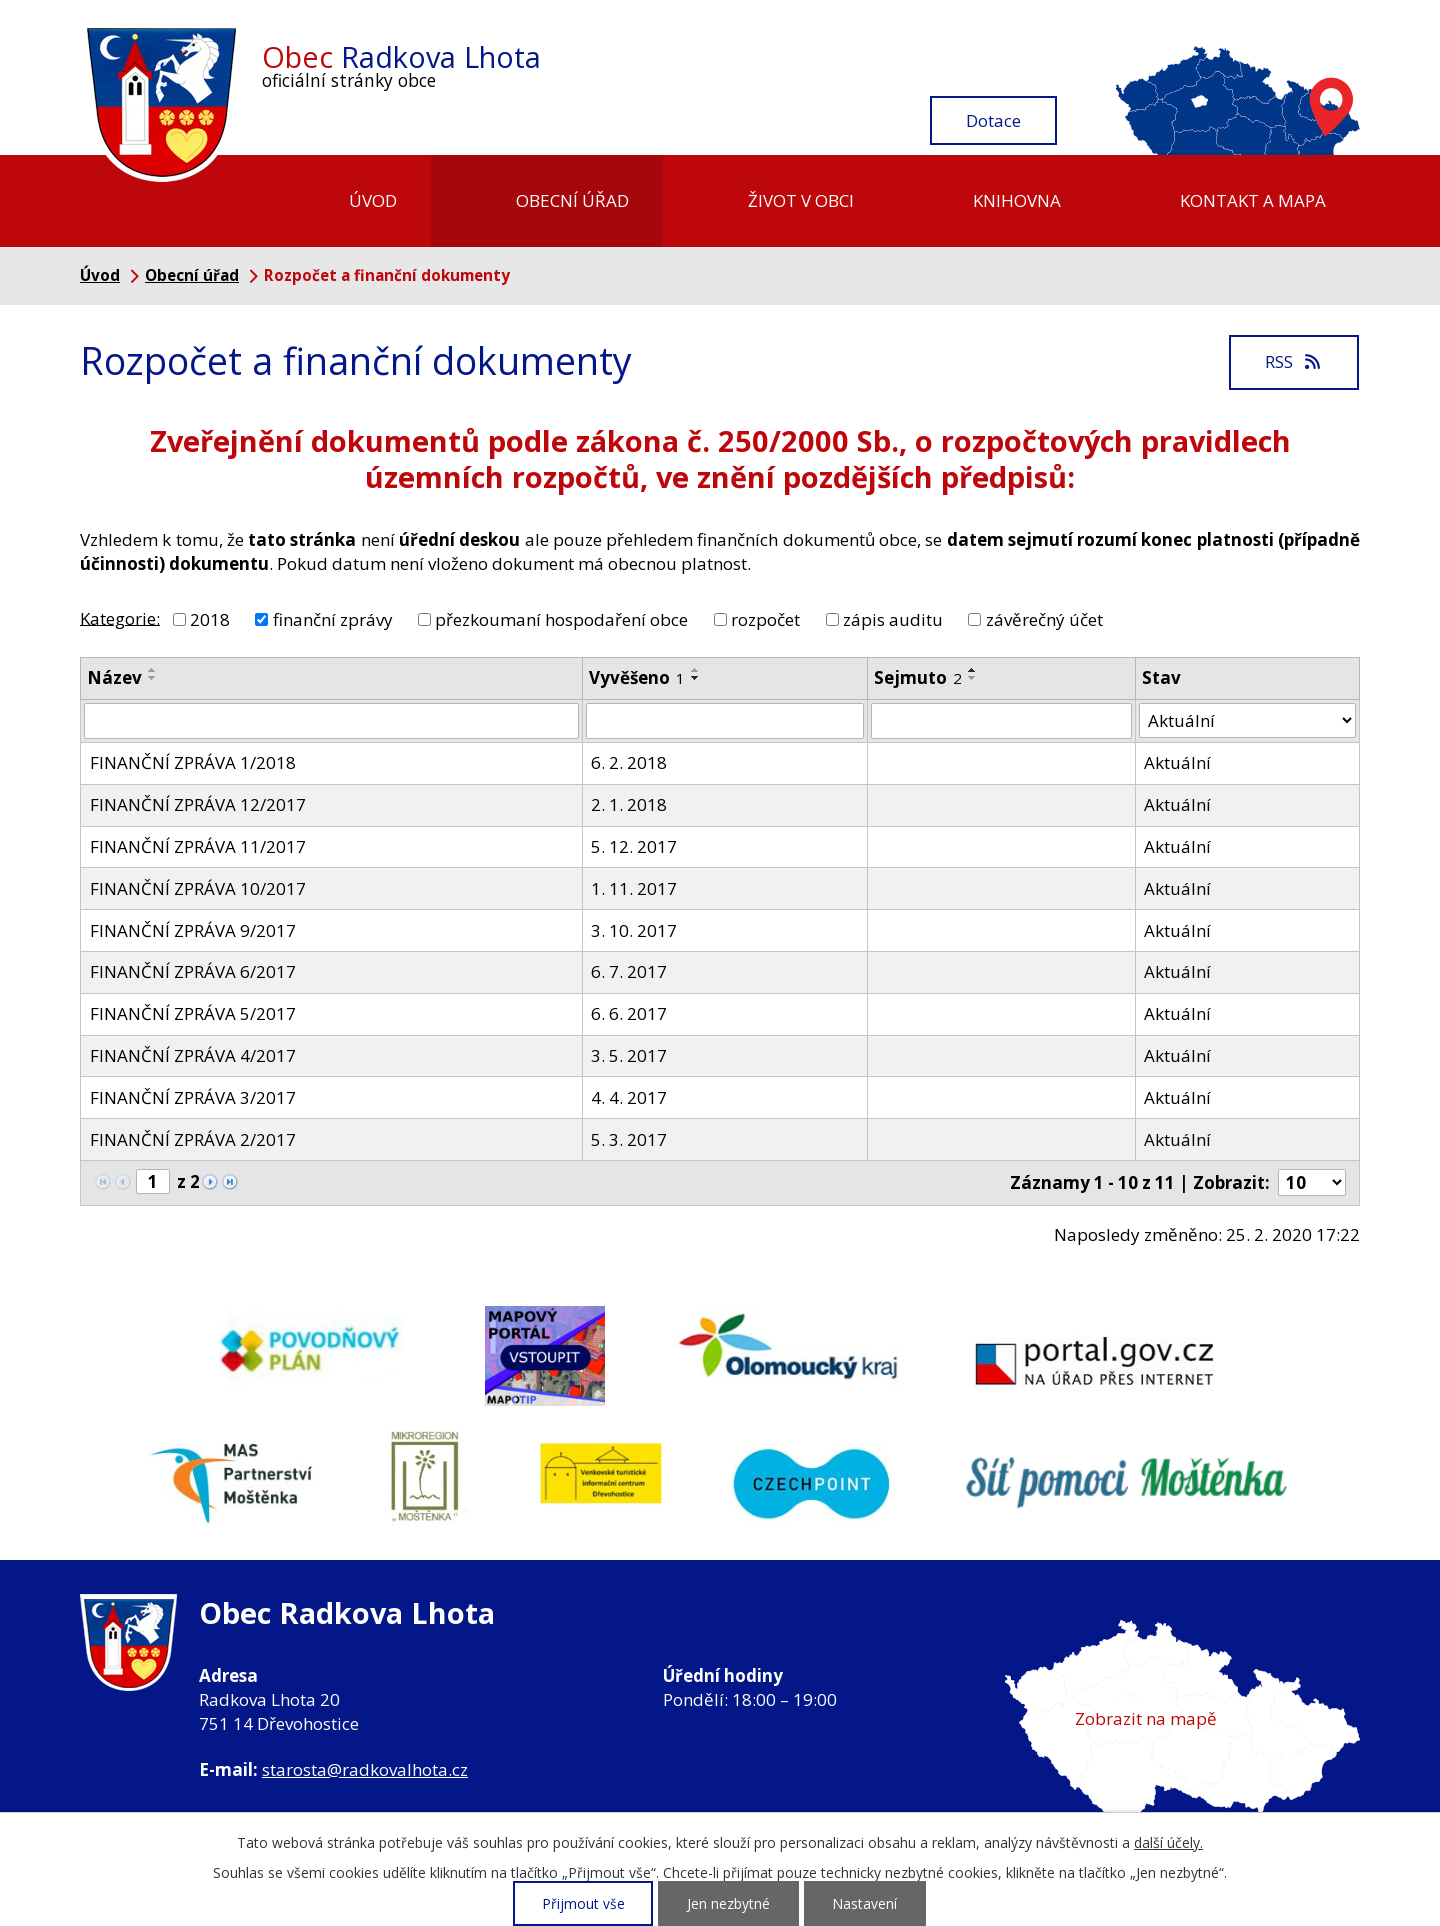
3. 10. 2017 (634, 930)
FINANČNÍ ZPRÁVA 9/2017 (193, 930)
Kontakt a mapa (1253, 200)
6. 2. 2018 (629, 762)
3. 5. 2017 (629, 1055)
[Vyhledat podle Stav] (1247, 721)
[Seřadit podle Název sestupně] (153, 678)
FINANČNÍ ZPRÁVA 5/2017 (193, 1013)
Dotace (993, 120)
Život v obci (801, 200)
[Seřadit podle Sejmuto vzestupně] (973, 670)
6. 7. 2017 (629, 971)
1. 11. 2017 (634, 888)
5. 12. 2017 (634, 846)
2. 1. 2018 (629, 804)
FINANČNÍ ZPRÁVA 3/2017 (193, 1097)
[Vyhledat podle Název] (331, 721)
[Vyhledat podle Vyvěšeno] (725, 721)
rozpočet (765, 619)
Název (114, 677)
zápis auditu (893, 619)
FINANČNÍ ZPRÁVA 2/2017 (193, 1139)
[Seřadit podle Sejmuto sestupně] (973, 678)
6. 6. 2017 (629, 1013)
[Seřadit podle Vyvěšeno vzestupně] (696, 670)
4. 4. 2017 (629, 1097)
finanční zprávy (333, 619)
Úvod (373, 200)
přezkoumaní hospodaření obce (561, 619)
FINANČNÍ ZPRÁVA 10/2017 (198, 888)
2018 (210, 619)
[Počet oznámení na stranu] (1312, 1182)
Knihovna (1017, 200)
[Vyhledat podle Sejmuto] (1001, 721)
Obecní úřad (572, 200)
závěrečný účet (1044, 619)
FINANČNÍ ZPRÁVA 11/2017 (198, 846)
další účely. (1168, 1842)
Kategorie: (120, 617)
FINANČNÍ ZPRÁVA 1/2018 (193, 762)
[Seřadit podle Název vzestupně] (153, 670)
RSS (1294, 361)
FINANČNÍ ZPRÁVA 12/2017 (198, 804)
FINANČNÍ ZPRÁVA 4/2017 (193, 1055)
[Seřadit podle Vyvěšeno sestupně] (696, 678)
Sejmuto (918, 677)
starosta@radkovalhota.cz (365, 1769)
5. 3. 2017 (629, 1139)
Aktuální (1177, 762)
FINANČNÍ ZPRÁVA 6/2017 (193, 971)
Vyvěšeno (637, 677)
